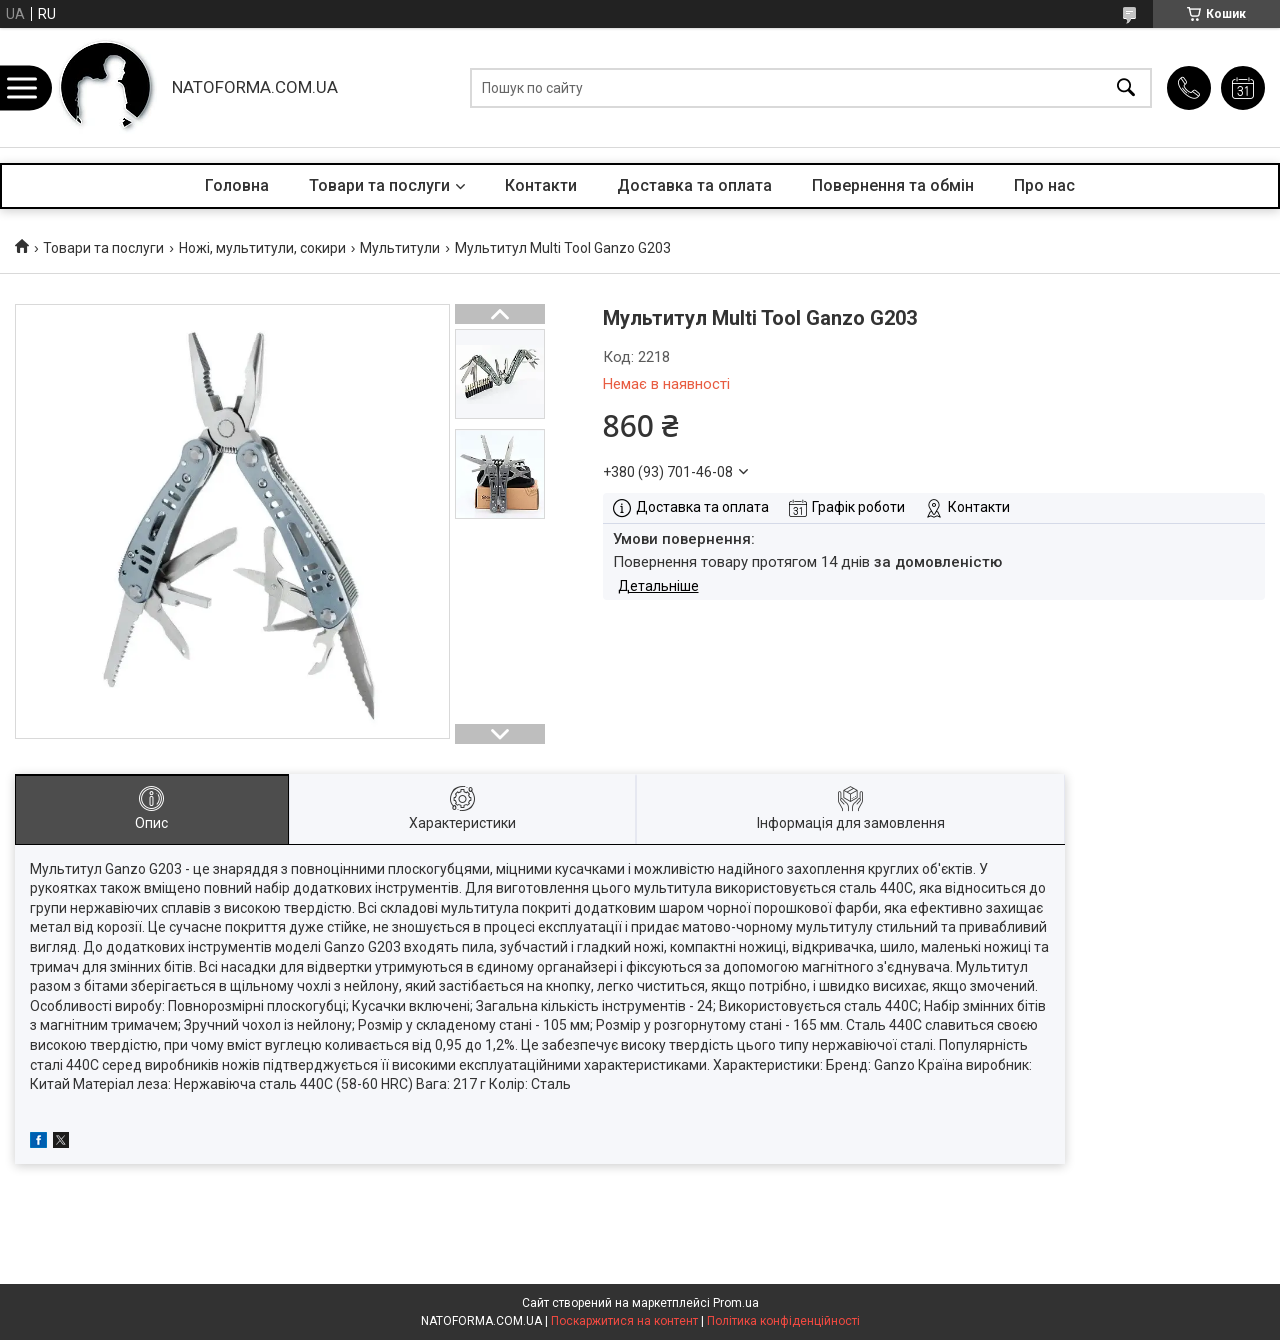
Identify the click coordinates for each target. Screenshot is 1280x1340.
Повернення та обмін (893, 185)
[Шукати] (1126, 87)
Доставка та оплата (694, 185)
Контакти (541, 185)
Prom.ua (736, 1303)
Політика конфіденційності (783, 1321)
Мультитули (400, 248)
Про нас (1044, 185)
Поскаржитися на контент (624, 1321)
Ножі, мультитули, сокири (262, 248)
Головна (237, 185)
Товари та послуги (379, 185)
